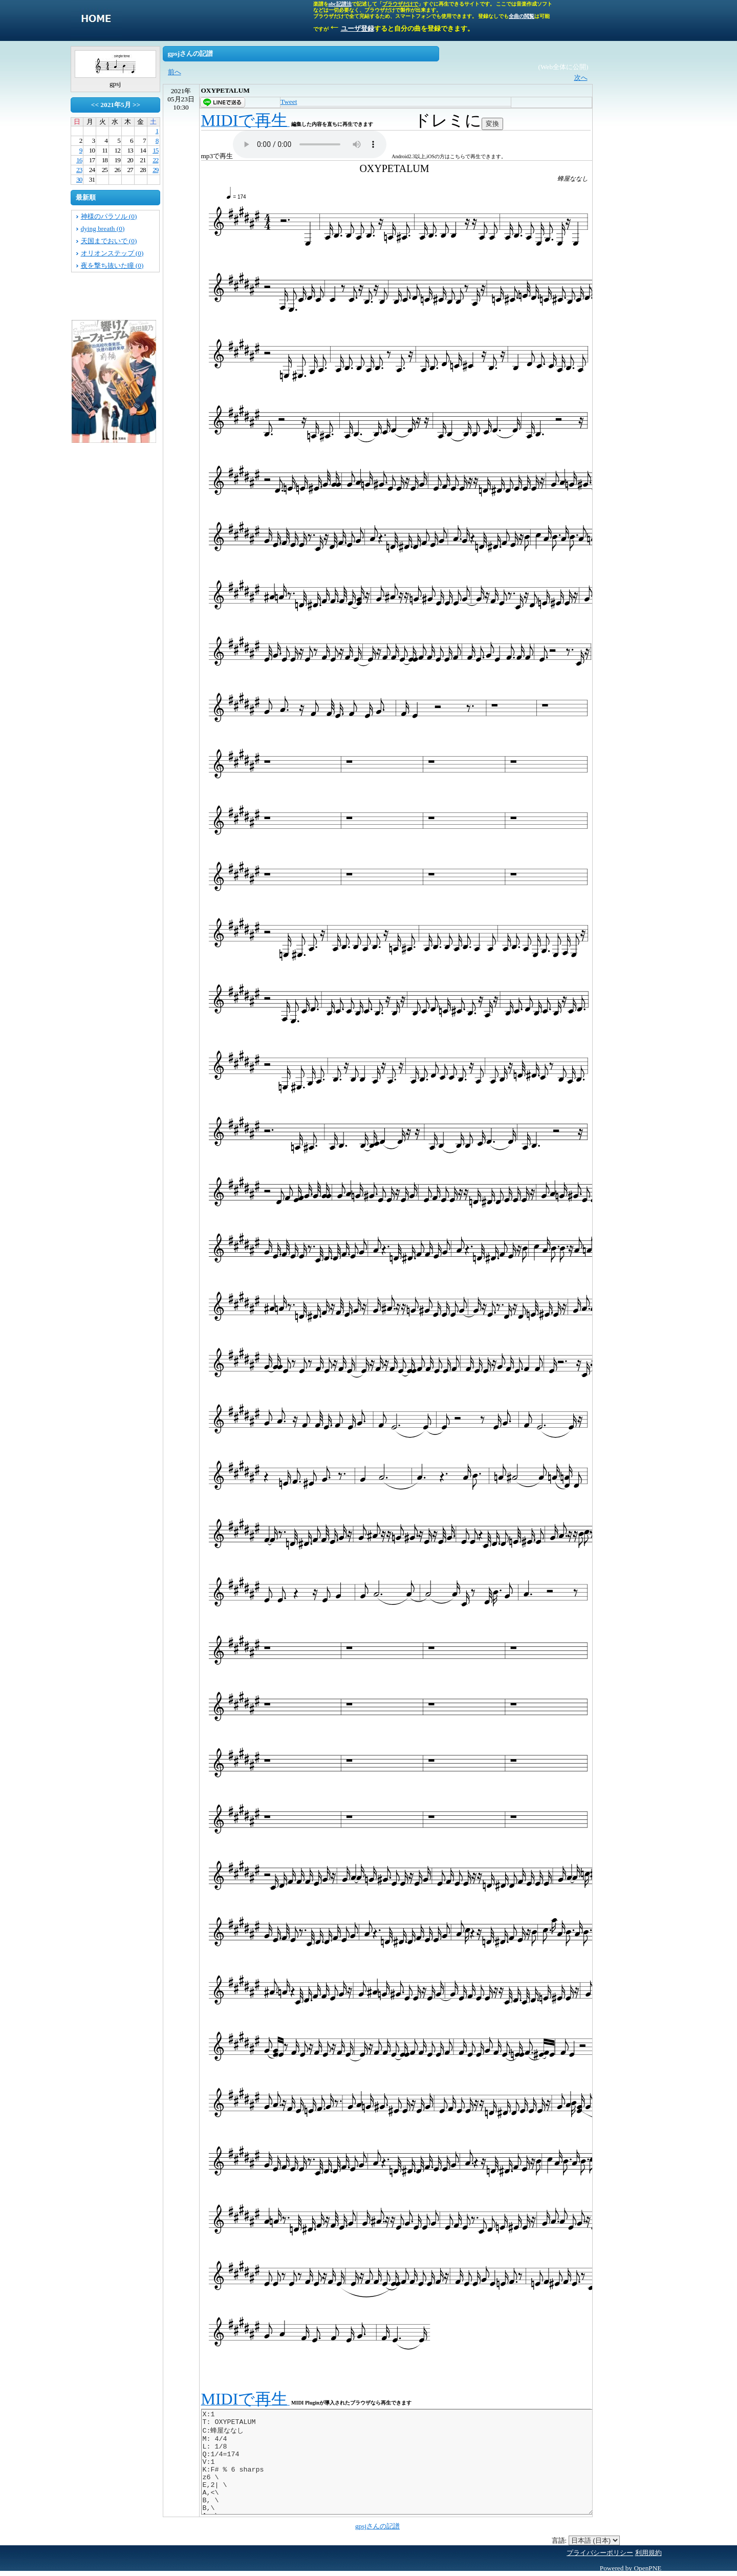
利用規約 (648, 2553)
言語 (558, 2540)
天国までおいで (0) (109, 241)
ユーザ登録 (357, 28)
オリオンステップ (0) (112, 253)
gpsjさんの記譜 (377, 2526)
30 (79, 179)
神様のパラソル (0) (109, 216)
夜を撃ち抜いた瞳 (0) (112, 265)
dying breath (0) (103, 228)
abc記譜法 (340, 4)
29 (155, 170)
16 (79, 160)
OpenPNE (647, 2568)
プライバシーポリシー (600, 2553)
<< (95, 105)
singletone (96, 20)
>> (136, 105)
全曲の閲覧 (521, 16)
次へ (581, 77)
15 (155, 150)
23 (79, 170)
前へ (174, 72)
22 (155, 160)
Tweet (288, 101)
